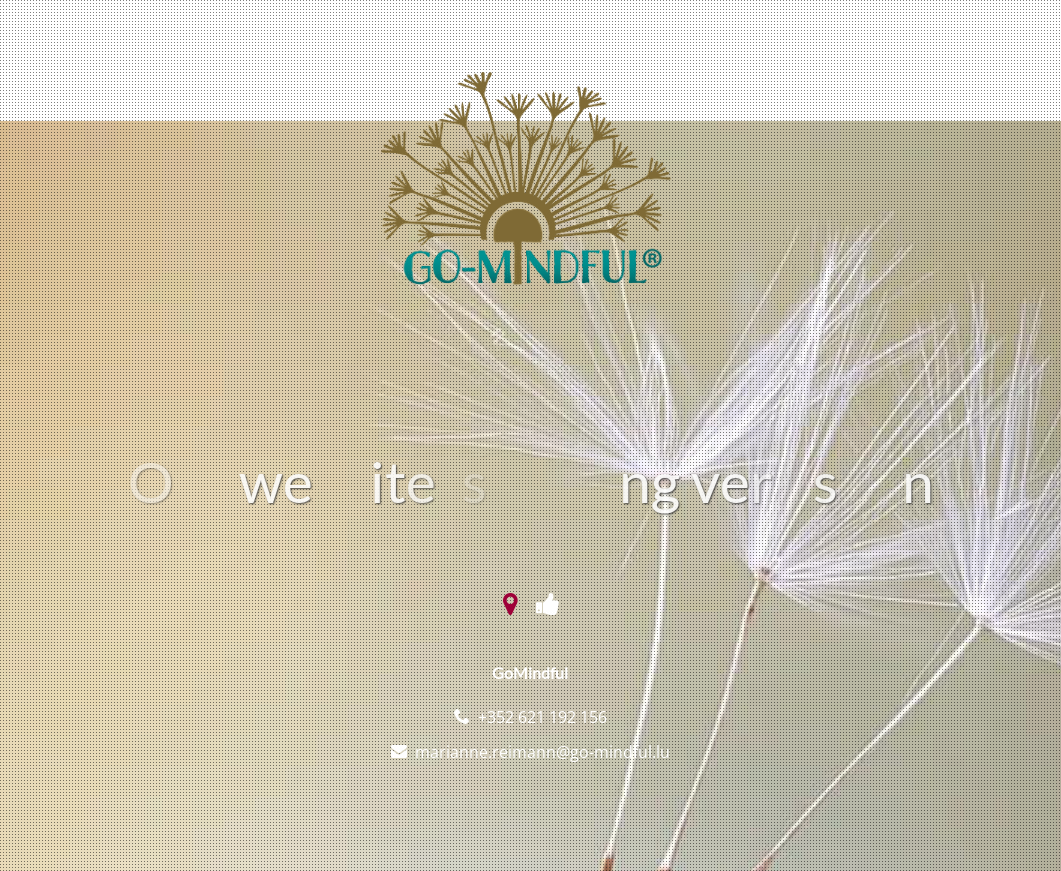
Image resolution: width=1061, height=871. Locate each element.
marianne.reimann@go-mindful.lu (542, 752)
